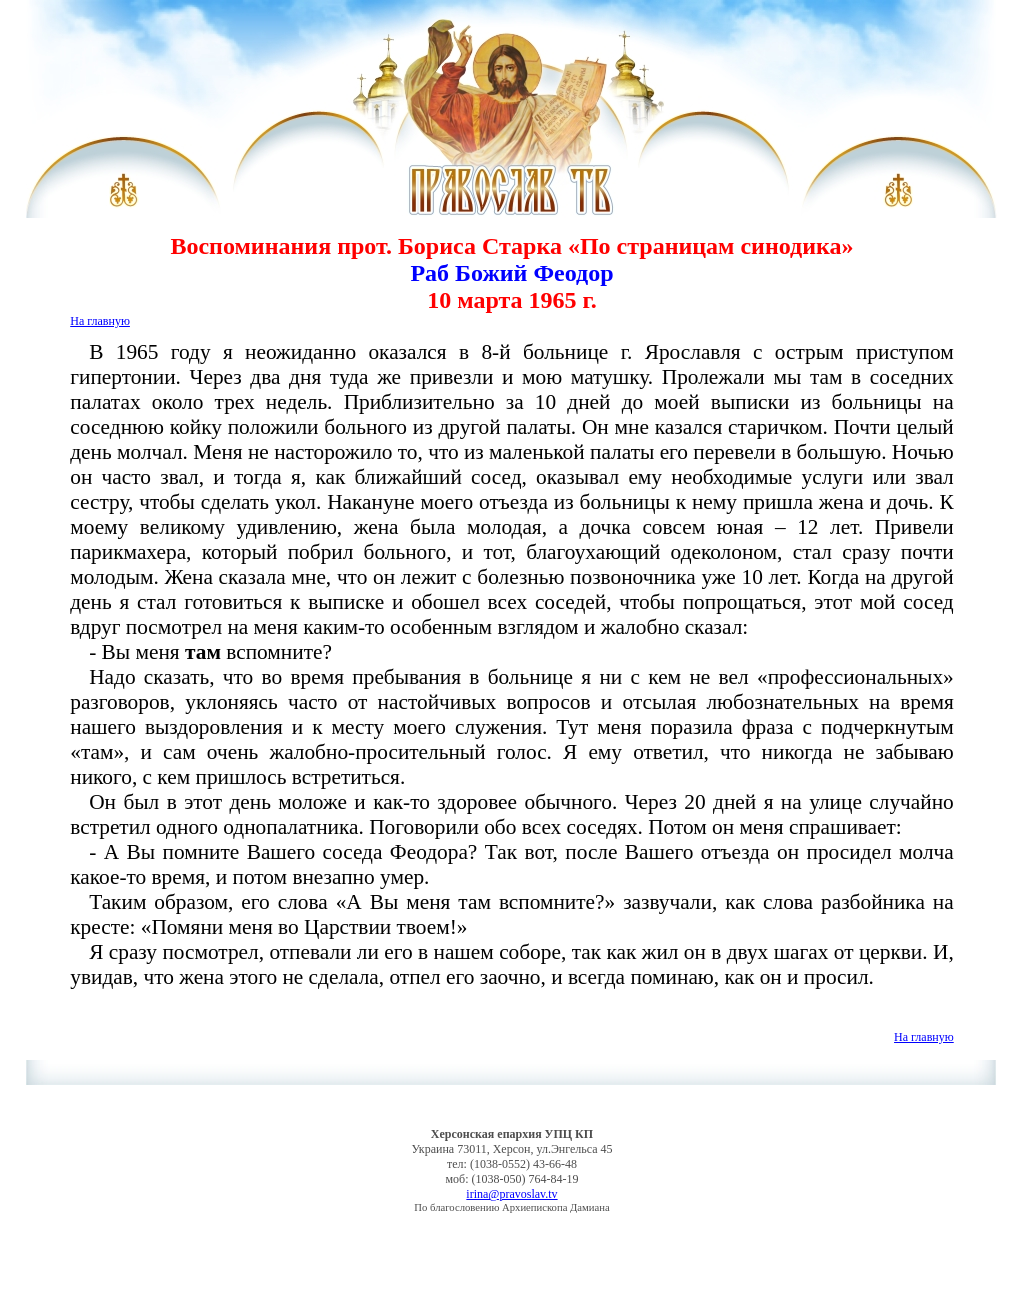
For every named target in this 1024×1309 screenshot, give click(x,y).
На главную (100, 321)
